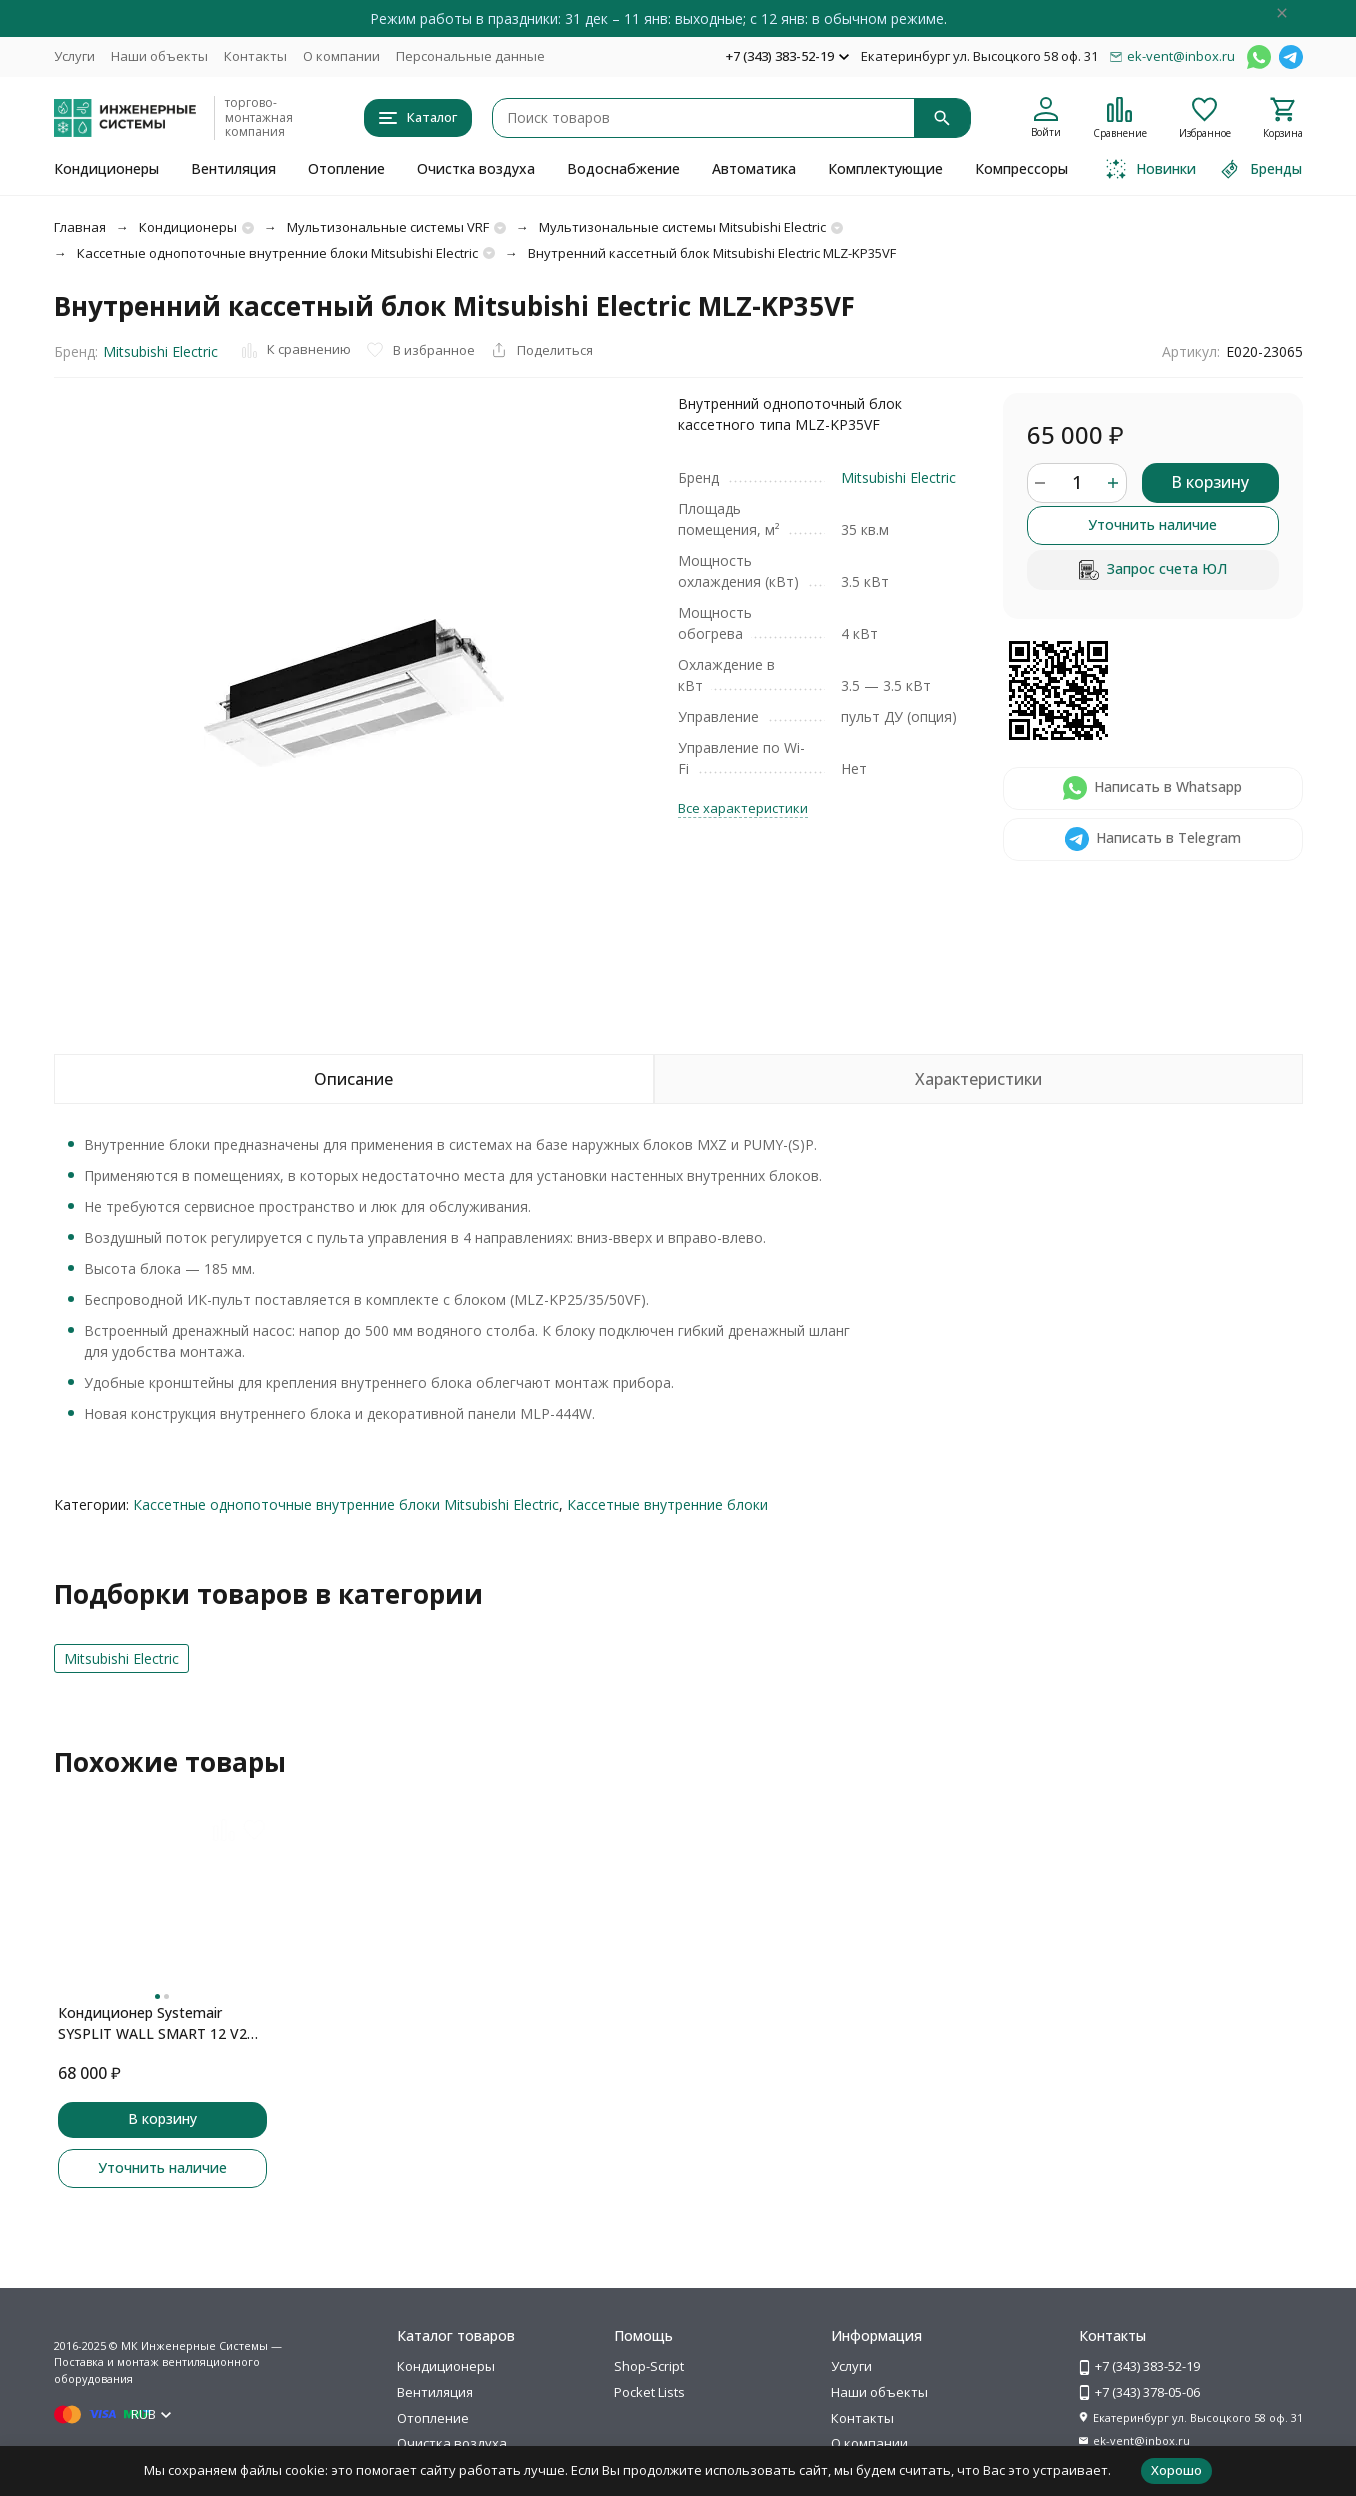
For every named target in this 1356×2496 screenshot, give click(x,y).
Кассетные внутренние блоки (667, 1504)
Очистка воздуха (476, 168)
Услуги (74, 56)
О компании (341, 56)
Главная (80, 227)
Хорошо (1176, 2470)
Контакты (255, 56)
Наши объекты (159, 56)
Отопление (346, 168)
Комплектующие (885, 168)
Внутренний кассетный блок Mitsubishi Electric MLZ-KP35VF (712, 253)
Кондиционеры (106, 168)
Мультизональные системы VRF (388, 227)
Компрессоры (1021, 168)
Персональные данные (470, 56)
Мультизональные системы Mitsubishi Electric (682, 227)
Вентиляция (233, 168)
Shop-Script (649, 2366)
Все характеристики (743, 808)
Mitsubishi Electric (160, 351)
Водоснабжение (623, 168)
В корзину (1210, 482)
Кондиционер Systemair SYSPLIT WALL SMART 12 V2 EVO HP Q (152, 2023)
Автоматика (754, 168)
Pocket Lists (649, 2392)
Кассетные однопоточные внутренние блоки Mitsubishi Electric (277, 253)
